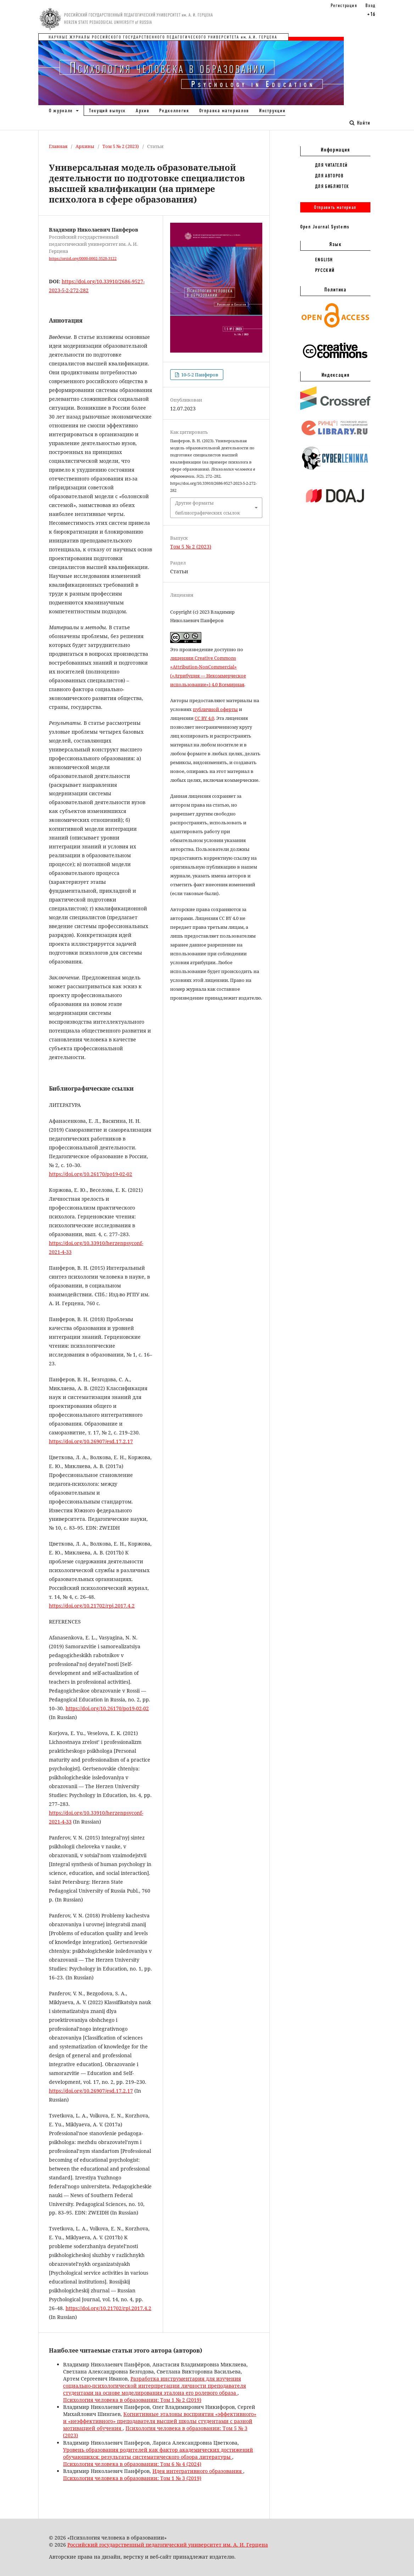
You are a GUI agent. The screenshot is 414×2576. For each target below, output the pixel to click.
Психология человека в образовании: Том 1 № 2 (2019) (132, 2399)
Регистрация (344, 5)
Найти (359, 123)
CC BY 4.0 (204, 718)
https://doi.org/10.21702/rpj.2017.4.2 (92, 1605)
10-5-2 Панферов (199, 374)
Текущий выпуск (107, 110)
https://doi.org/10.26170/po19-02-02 (90, 1174)
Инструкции (272, 110)
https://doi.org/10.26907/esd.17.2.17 (91, 1441)
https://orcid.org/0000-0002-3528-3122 (83, 258)
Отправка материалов (224, 110)
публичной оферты (215, 709)
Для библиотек (332, 186)
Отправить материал (335, 207)
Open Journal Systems (324, 226)
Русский (325, 270)
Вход (370, 5)
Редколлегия (174, 110)
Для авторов (329, 175)
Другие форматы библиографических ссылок (207, 508)
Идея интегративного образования (197, 2471)
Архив (142, 110)
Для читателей (331, 165)
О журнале (62, 110)
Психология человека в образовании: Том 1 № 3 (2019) (132, 2478)
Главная (58, 146)
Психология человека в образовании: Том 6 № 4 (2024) (132, 2464)
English (324, 259)
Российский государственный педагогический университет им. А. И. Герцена (167, 2544)
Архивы (84, 146)
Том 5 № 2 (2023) (120, 146)
